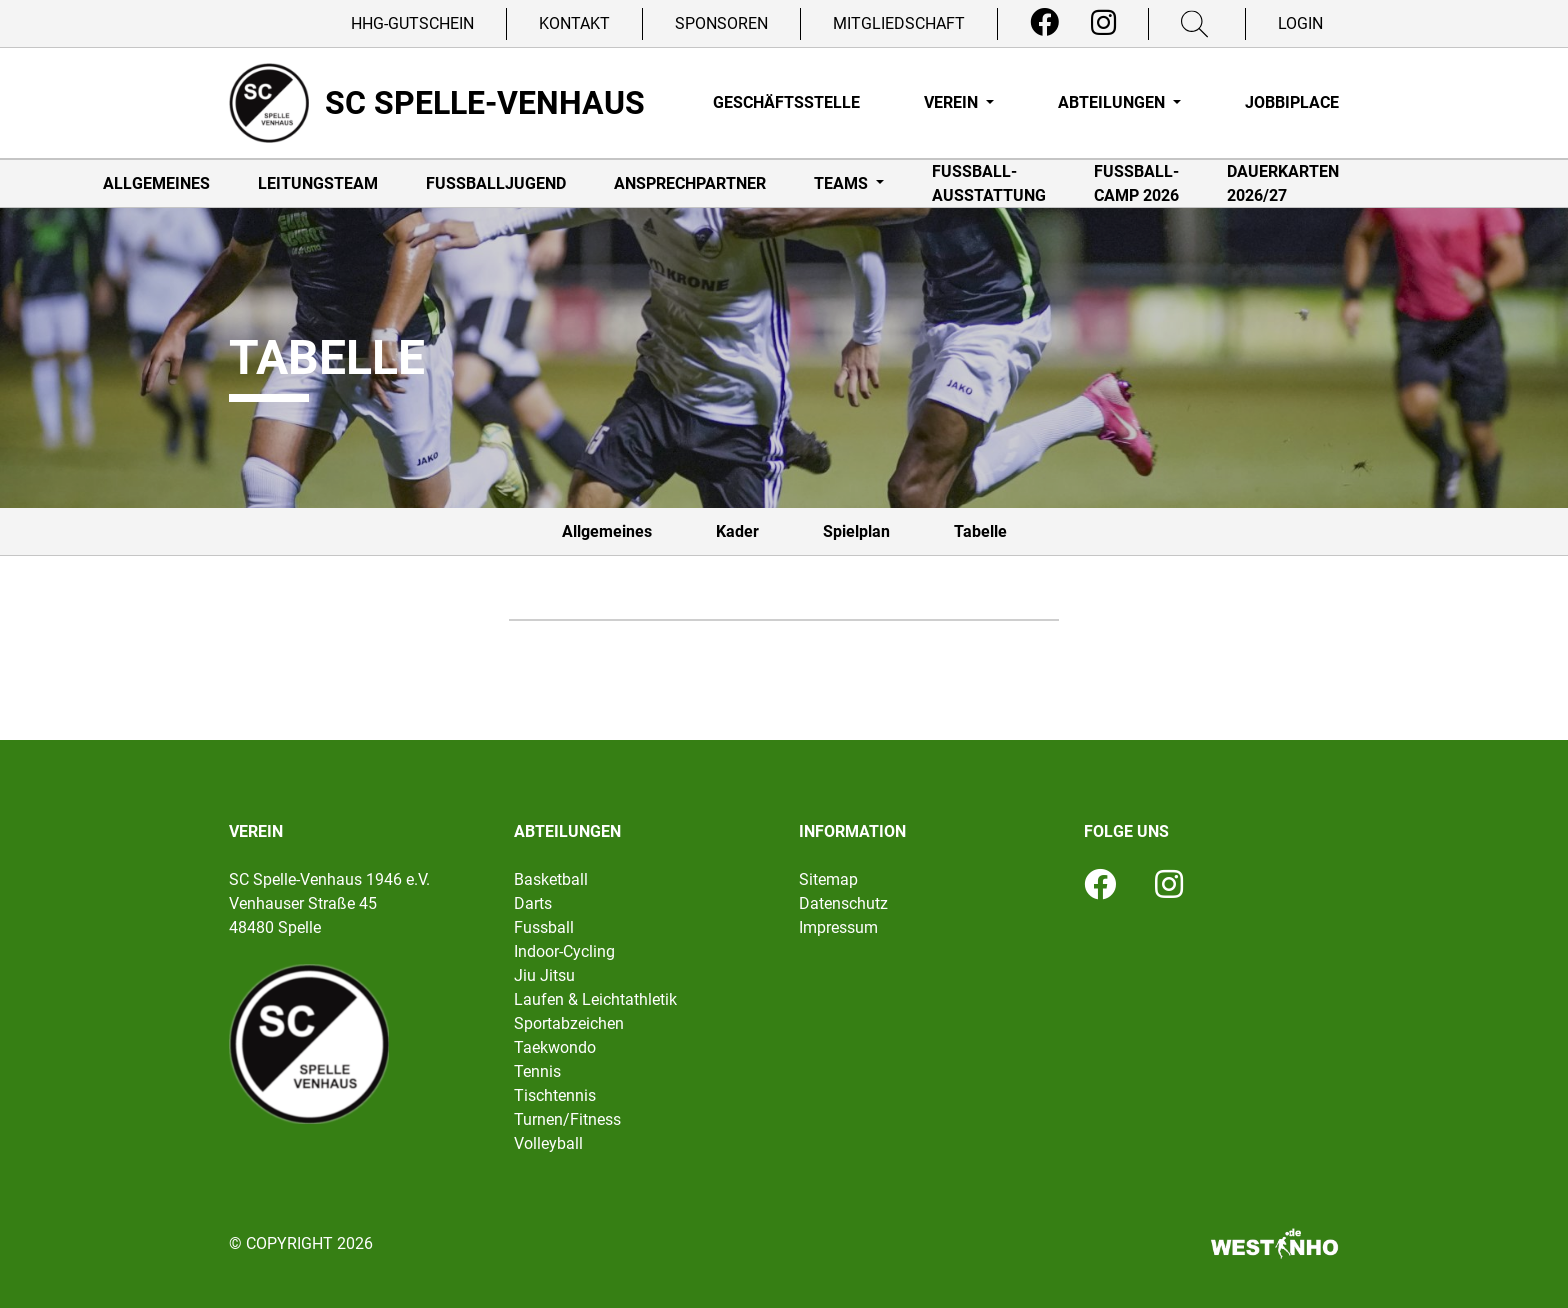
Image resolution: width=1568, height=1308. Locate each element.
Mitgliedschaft (899, 23)
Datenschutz (843, 903)
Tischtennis (555, 1095)
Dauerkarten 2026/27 (1283, 183)
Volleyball (548, 1143)
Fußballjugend (496, 183)
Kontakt (574, 23)
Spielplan (856, 531)
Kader (737, 531)
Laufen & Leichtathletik (595, 999)
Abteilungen (1113, 102)
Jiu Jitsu (544, 975)
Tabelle (980, 531)
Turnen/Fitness (567, 1119)
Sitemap (828, 879)
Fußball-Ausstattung (989, 183)
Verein (953, 102)
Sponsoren (721, 23)
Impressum (838, 927)
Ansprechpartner (690, 183)
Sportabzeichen (569, 1023)
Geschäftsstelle (786, 102)
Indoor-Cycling (564, 951)
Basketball (551, 879)
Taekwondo (555, 1047)
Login (1300, 23)
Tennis (537, 1071)
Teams (843, 183)
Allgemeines (156, 183)
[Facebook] (1044, 23)
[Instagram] (1103, 23)
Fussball (544, 927)
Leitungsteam (318, 183)
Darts (533, 903)
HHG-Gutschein (412, 23)
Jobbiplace (1292, 102)
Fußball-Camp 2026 (1136, 183)
